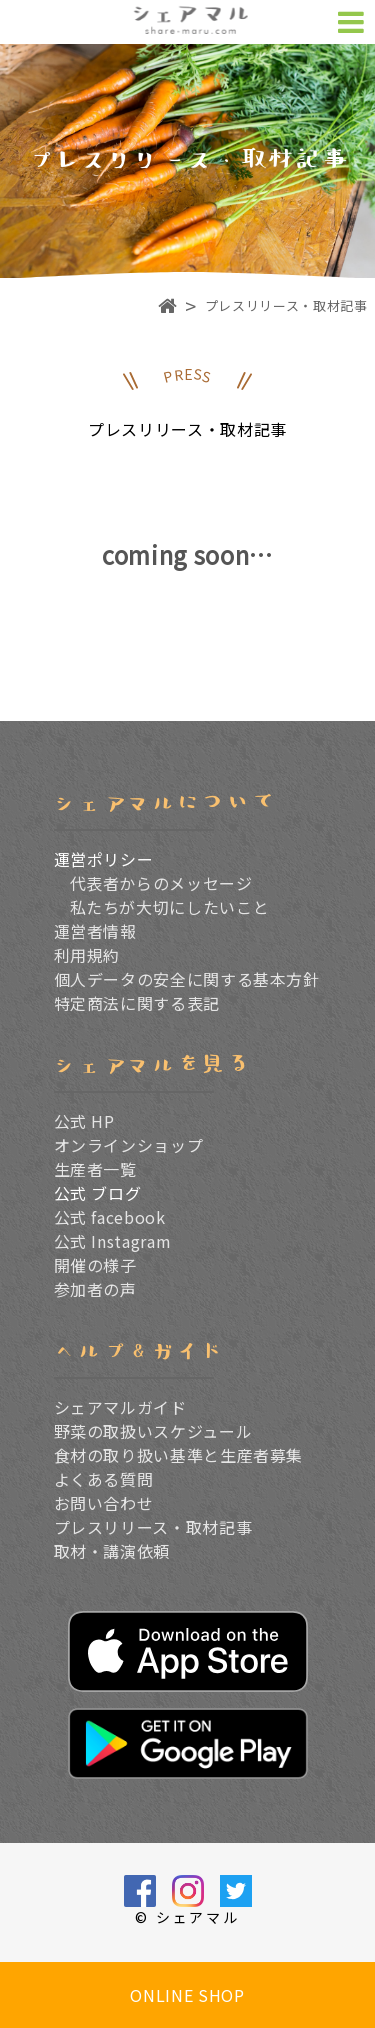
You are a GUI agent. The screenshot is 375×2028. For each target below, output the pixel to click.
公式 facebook (110, 1217)
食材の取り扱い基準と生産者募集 (179, 1455)
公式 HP (84, 1121)
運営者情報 (95, 931)
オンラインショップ (129, 1145)
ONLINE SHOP (187, 1995)
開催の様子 (95, 1265)
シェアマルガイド (120, 1407)
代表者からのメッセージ (161, 883)
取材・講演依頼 (112, 1551)
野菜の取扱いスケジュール (153, 1431)
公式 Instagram (113, 1241)
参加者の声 (95, 1289)
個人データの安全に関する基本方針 (187, 979)
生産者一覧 (95, 1169)
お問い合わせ (104, 1503)
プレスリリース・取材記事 (153, 1527)
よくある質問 (104, 1479)
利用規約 (87, 955)
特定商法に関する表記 (137, 1003)
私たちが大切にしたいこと (170, 907)
